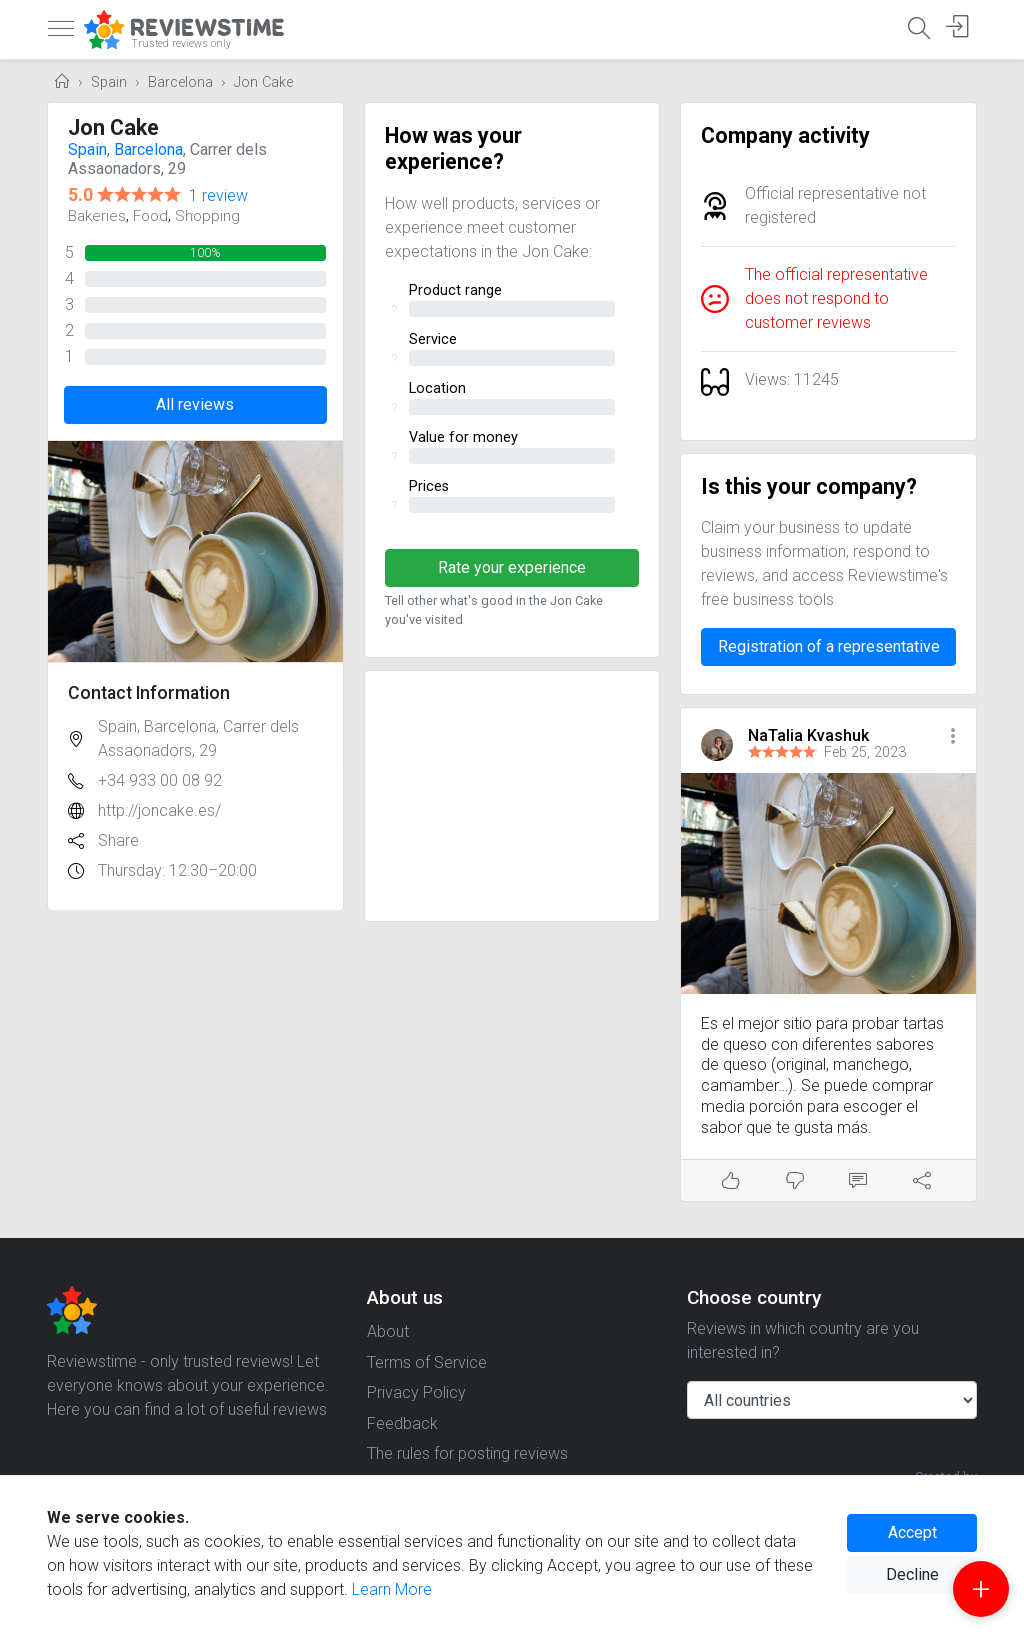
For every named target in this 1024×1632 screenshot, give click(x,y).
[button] (953, 737)
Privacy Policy (416, 1392)
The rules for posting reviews (467, 1453)
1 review (218, 195)
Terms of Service (427, 1362)
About (388, 1331)
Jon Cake (263, 82)
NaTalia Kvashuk (808, 735)
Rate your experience (512, 567)
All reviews (195, 404)
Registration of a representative (829, 646)
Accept (912, 1532)
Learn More (392, 1589)
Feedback (402, 1423)
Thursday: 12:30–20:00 (177, 870)
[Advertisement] (512, 796)
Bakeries (97, 216)
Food (150, 216)
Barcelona (180, 82)
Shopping (207, 216)
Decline (912, 1574)
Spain (109, 82)
